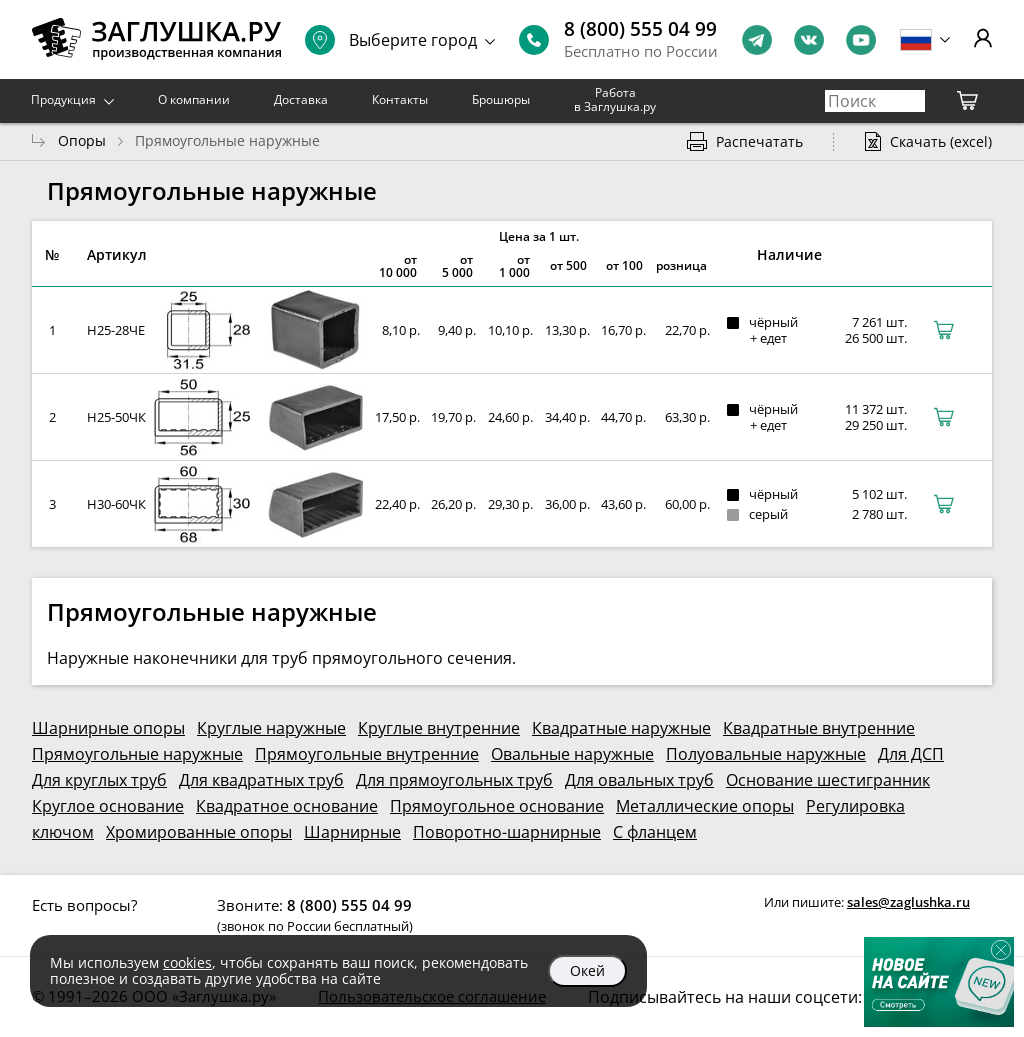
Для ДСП (911, 754)
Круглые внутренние (439, 728)
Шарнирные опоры (108, 728)
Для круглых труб (99, 780)
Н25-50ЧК (116, 417)
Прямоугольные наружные (137, 754)
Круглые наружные (271, 728)
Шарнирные (352, 832)
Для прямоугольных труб (454, 780)
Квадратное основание (287, 806)
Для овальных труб (639, 780)
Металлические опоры (705, 806)
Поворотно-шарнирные (507, 832)
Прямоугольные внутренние (367, 754)
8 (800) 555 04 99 (640, 29)
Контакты (400, 99)
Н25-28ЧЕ (116, 330)
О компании (194, 99)
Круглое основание (108, 806)
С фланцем (655, 832)
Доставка (301, 99)
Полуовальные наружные (766, 754)
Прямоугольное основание (497, 806)
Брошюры (501, 99)
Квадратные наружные (621, 728)
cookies (187, 962)
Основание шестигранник (828, 780)
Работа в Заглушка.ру (615, 99)
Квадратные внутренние (819, 728)
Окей (587, 970)
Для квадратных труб (261, 780)
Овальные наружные (572, 754)
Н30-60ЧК (116, 504)
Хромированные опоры (199, 832)
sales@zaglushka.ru (908, 902)
